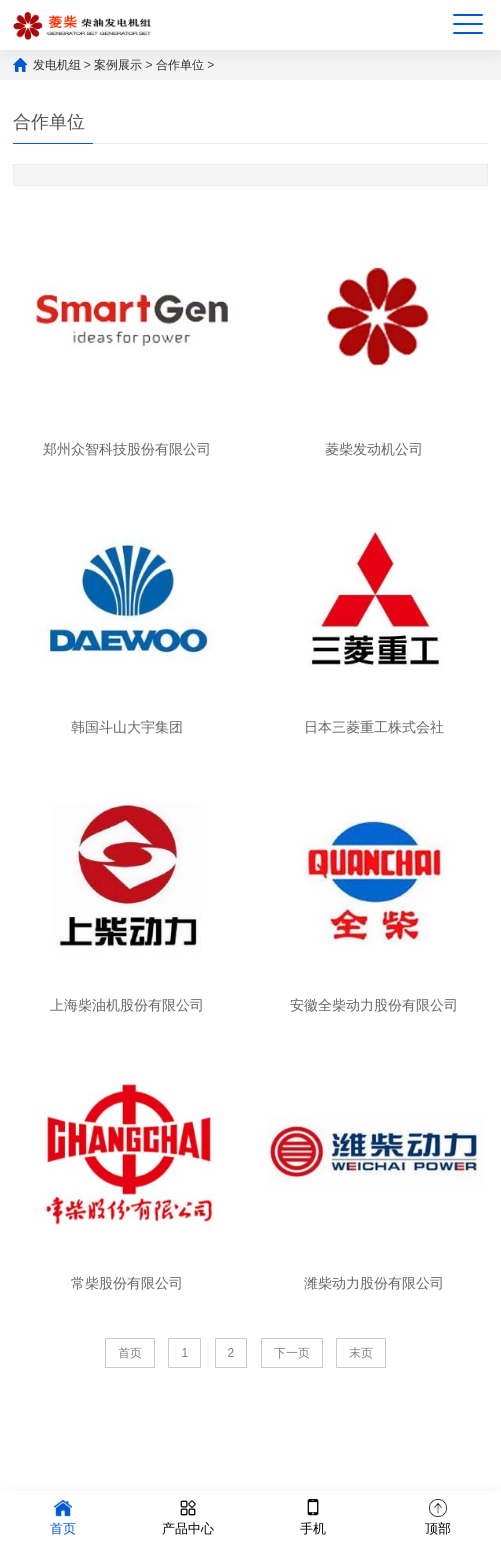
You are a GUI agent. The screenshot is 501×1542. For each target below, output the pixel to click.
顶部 (438, 1515)
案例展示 (118, 65)
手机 (313, 1515)
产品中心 (188, 1515)
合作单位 (180, 65)
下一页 (292, 1353)
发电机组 (57, 65)
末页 (361, 1353)
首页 (130, 1353)
